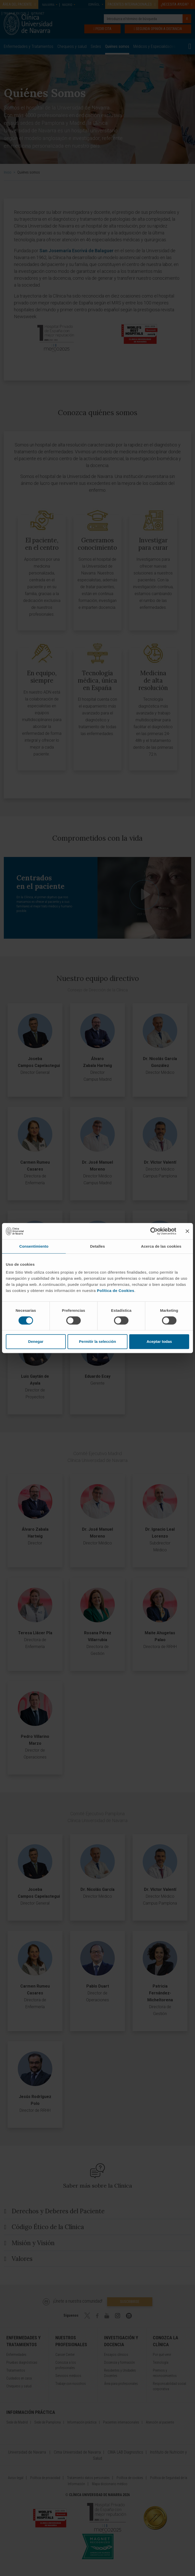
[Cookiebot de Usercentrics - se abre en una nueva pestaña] (154, 1231)
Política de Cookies (115, 1290)
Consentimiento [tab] (33, 1246)
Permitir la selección (97, 1341)
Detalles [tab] (97, 1246)
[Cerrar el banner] (187, 1231)
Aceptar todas (159, 1341)
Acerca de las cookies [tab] (161, 1246)
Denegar (35, 1341)
